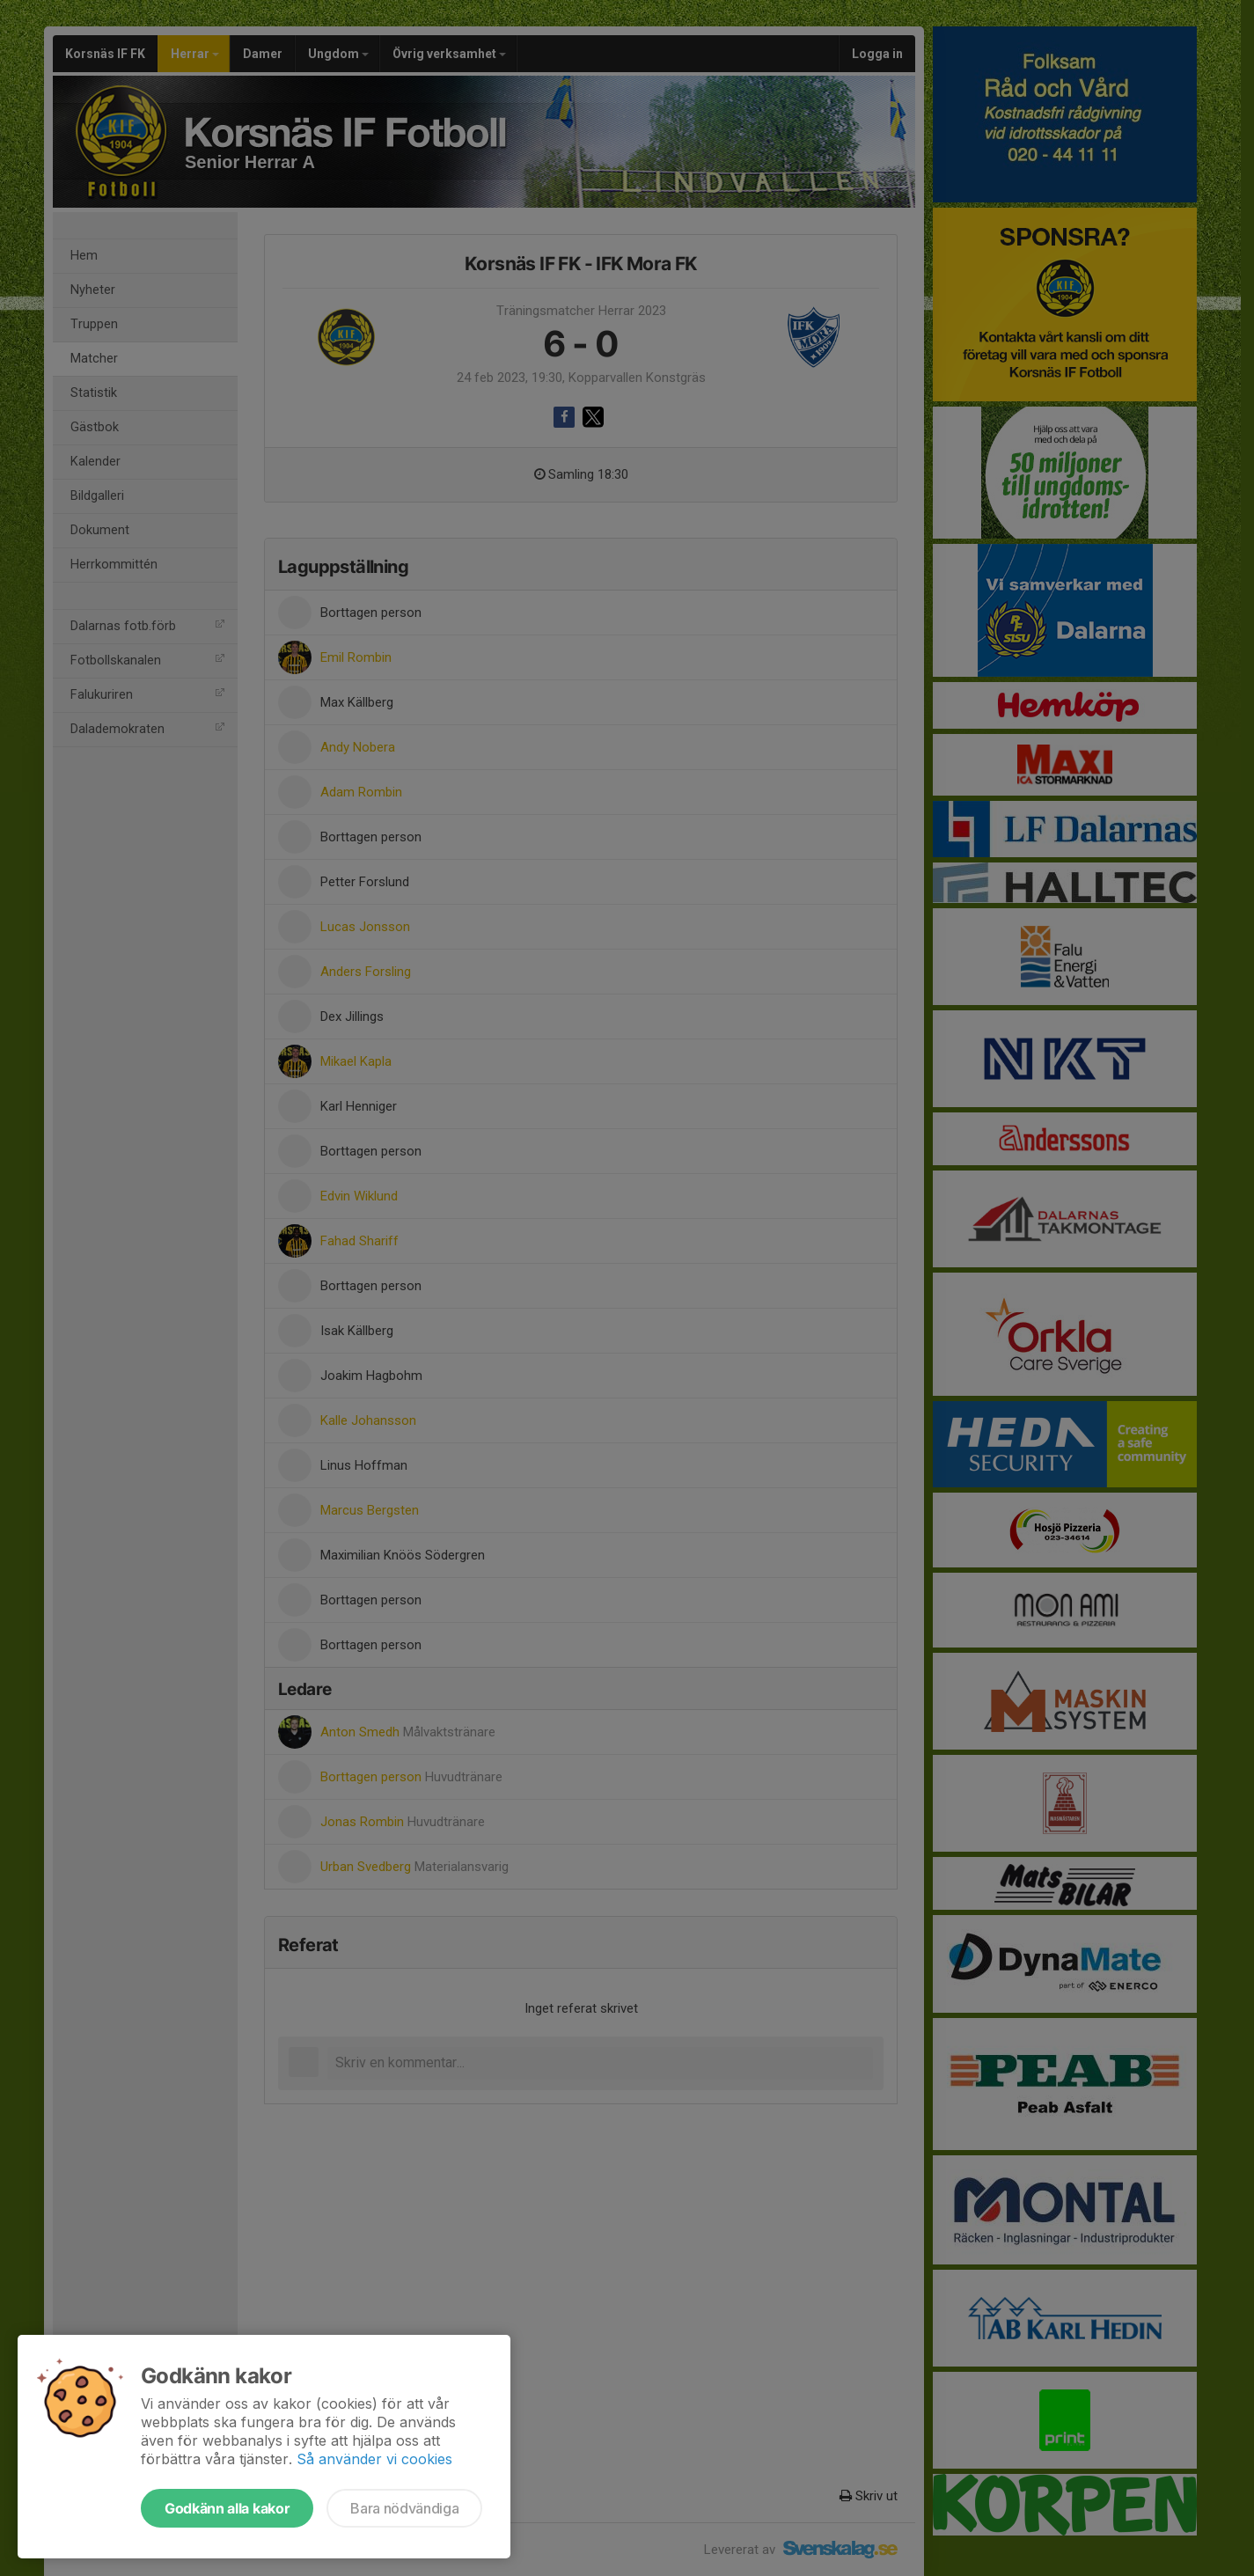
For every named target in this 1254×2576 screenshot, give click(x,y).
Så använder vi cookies (374, 2459)
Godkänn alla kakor (227, 2508)
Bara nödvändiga (404, 2508)
